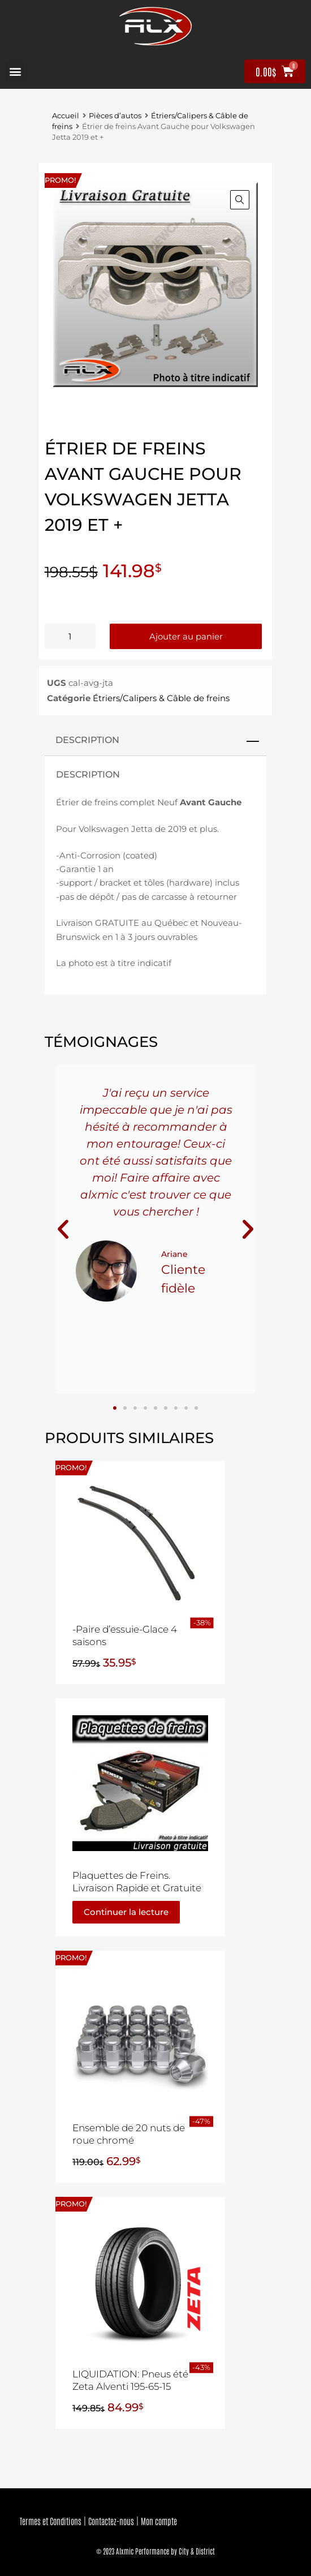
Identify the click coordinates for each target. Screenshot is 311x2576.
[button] (15, 71)
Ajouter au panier (186, 636)
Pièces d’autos (115, 115)
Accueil (65, 115)
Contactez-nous (111, 2520)
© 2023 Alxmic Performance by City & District (155, 2551)
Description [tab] (87, 739)
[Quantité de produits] (70, 636)
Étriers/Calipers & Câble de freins (161, 698)
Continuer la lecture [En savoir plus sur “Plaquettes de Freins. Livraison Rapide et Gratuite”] (126, 1912)
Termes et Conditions (50, 2520)
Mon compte (159, 2520)
